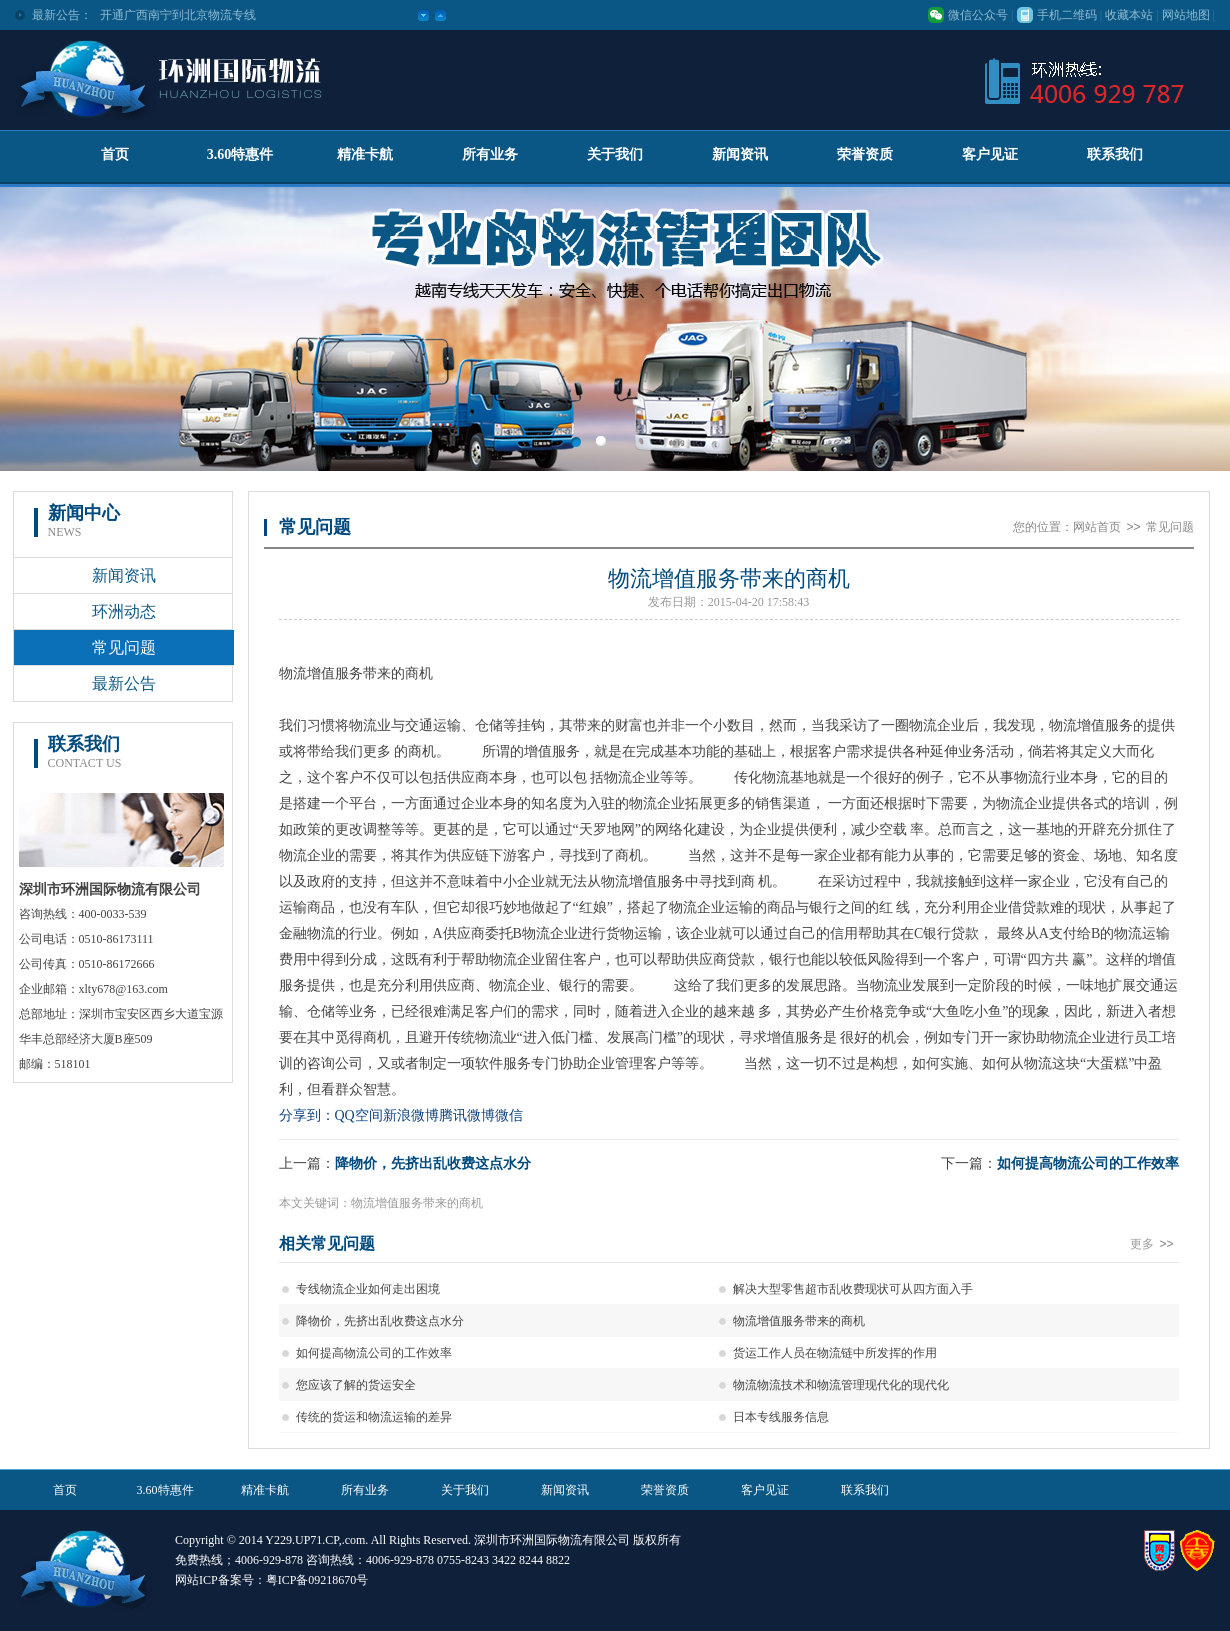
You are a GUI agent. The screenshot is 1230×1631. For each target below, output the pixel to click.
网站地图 (1186, 15)
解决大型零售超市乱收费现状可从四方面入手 (853, 1289)
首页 (115, 154)
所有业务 (490, 154)
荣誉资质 (865, 154)
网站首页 (1097, 527)
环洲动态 (124, 611)
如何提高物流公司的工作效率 (1088, 1163)
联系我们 (1115, 154)
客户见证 (990, 154)
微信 (509, 1115)
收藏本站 (1129, 15)
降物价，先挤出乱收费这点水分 (433, 1163)
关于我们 (615, 154)
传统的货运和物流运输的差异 (374, 1417)
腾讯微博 (467, 1115)
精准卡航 (365, 154)
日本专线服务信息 (781, 1417)
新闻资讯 (740, 154)
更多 (1154, 1244)
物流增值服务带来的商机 (799, 1321)
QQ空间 (359, 1115)
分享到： (307, 1115)
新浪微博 (411, 1115)
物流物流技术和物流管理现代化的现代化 (841, 1385)
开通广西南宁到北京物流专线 (178, 15)
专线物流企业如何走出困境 (368, 1289)
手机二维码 (1067, 15)
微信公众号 (978, 15)
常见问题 (124, 647)
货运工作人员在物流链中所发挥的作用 (835, 1353)
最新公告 (124, 683)
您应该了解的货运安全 (356, 1385)
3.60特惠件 (240, 154)
